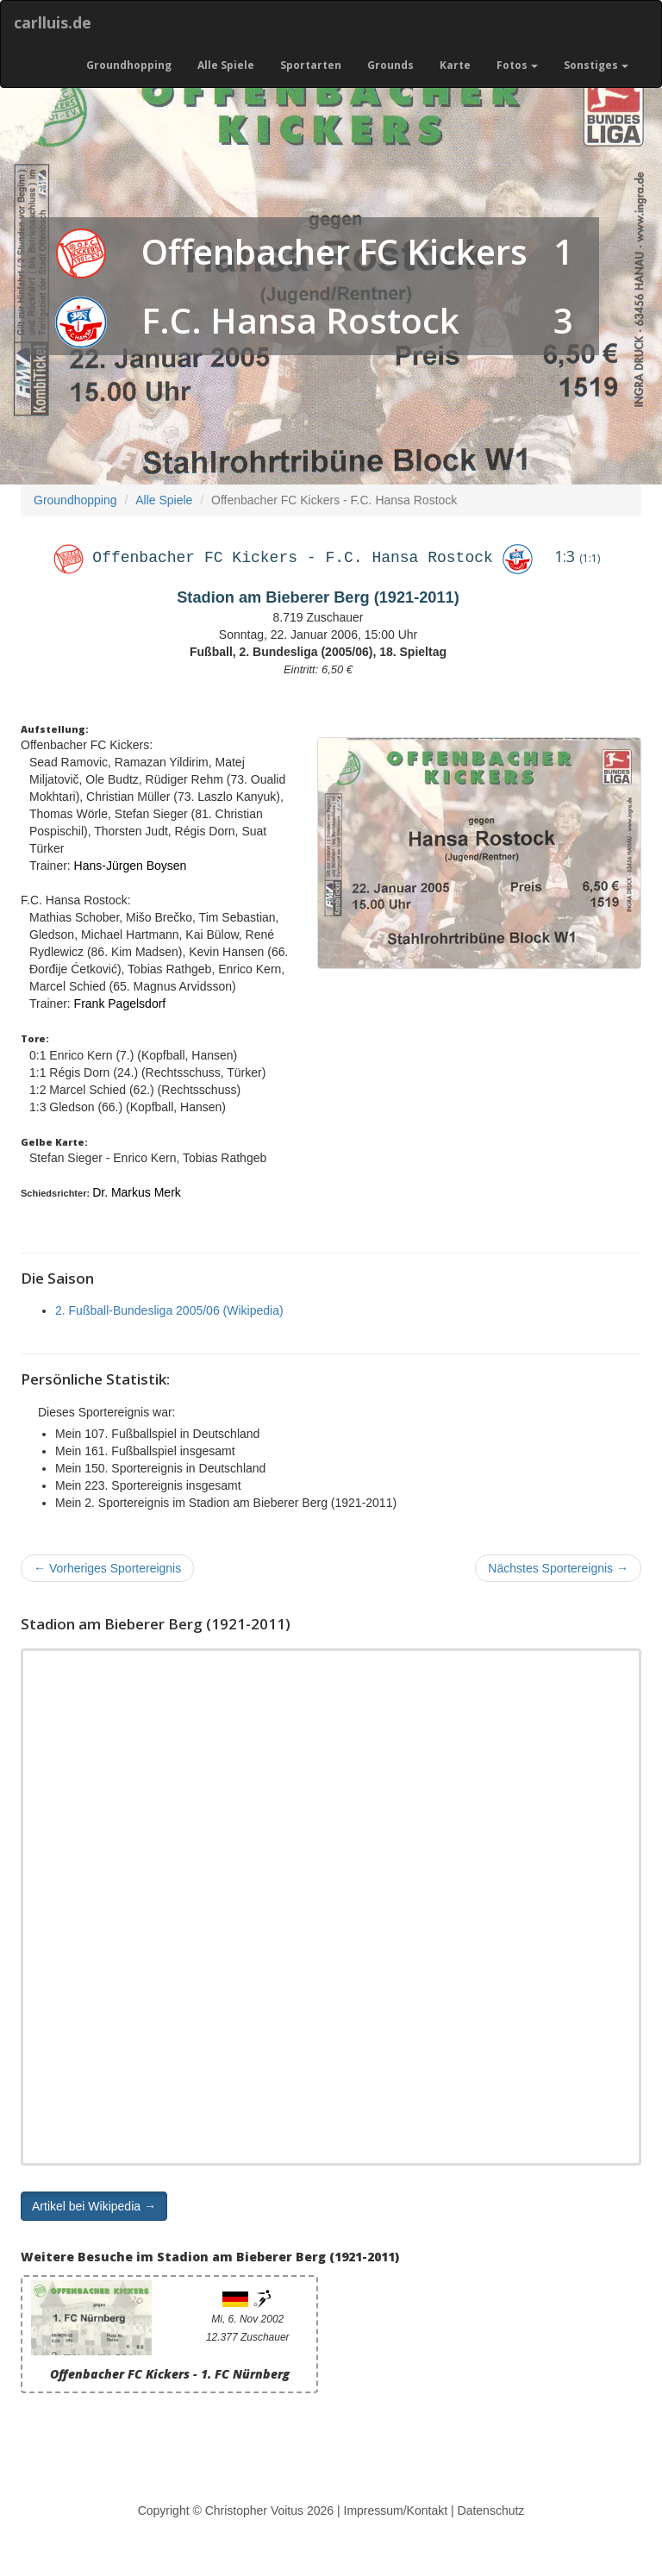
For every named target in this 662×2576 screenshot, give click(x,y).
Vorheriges (107, 1568)
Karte (455, 65)
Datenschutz (491, 2510)
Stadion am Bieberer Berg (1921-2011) (318, 597)
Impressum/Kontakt (396, 2510)
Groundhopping (129, 65)
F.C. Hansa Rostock (300, 320)
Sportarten (310, 65)
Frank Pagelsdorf (120, 1003)
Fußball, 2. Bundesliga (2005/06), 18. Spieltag (318, 652)
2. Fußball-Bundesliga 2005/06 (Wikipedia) (169, 1310)
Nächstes (558, 1568)
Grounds (390, 65)
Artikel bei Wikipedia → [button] (94, 2206)
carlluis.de (52, 22)
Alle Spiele (225, 65)
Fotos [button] (517, 65)
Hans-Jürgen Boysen (130, 865)
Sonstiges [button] (596, 65)
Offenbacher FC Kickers (334, 251)
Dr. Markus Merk (136, 1192)
